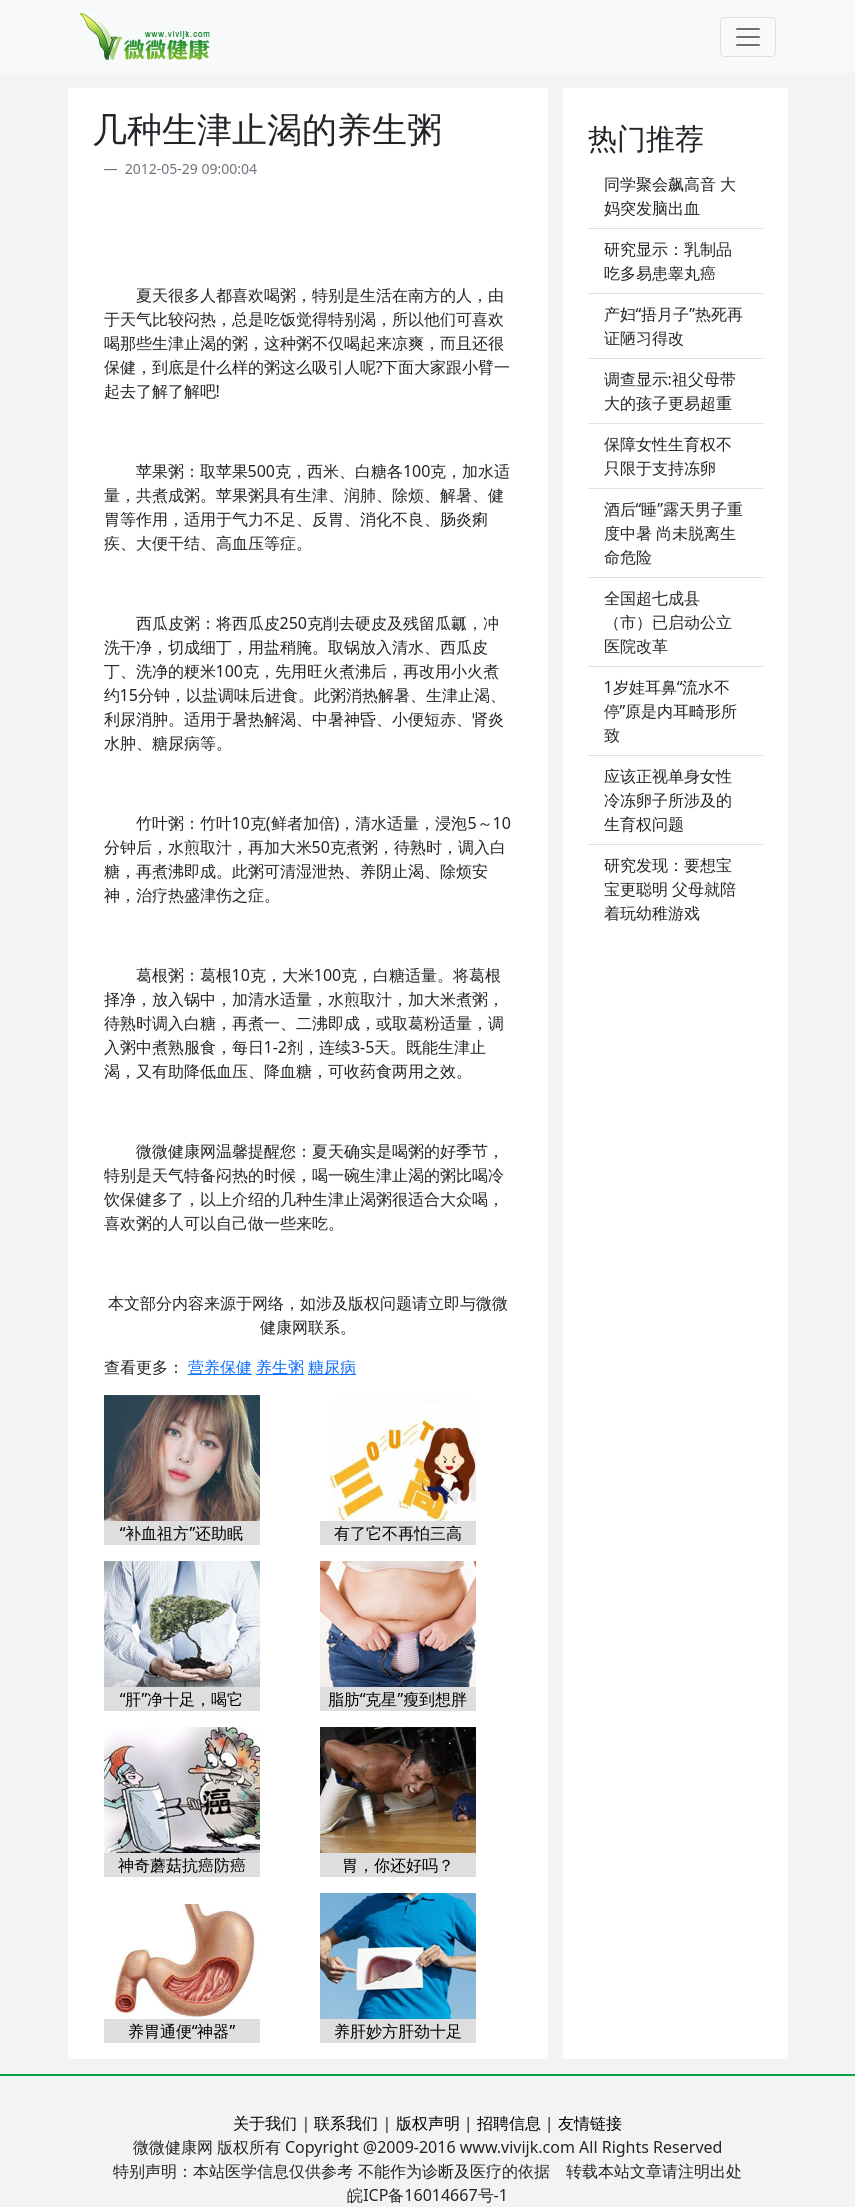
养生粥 (280, 1367)
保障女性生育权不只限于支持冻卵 (668, 456)
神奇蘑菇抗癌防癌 (182, 1865)
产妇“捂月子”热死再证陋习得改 (674, 326)
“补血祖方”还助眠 (182, 1533)
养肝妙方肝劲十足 (398, 2031)
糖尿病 (332, 1367)
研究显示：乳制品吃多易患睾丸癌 (668, 261)
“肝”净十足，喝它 (182, 1699)
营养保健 (220, 1367)
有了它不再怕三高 (398, 1533)
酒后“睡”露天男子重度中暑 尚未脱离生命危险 (674, 533)
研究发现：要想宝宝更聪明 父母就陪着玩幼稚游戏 (670, 889)
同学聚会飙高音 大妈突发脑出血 (670, 196)
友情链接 (590, 2123)
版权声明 (428, 2123)
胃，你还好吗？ (398, 1865)
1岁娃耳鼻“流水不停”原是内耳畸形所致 (671, 711)
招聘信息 (509, 2123)
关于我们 (265, 2123)
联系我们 (346, 2123)
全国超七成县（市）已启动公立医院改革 (668, 622)
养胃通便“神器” (182, 2031)
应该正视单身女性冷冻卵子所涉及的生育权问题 (668, 800)
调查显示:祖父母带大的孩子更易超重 (670, 391)
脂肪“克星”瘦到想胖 (398, 1699)
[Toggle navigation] (748, 37)
